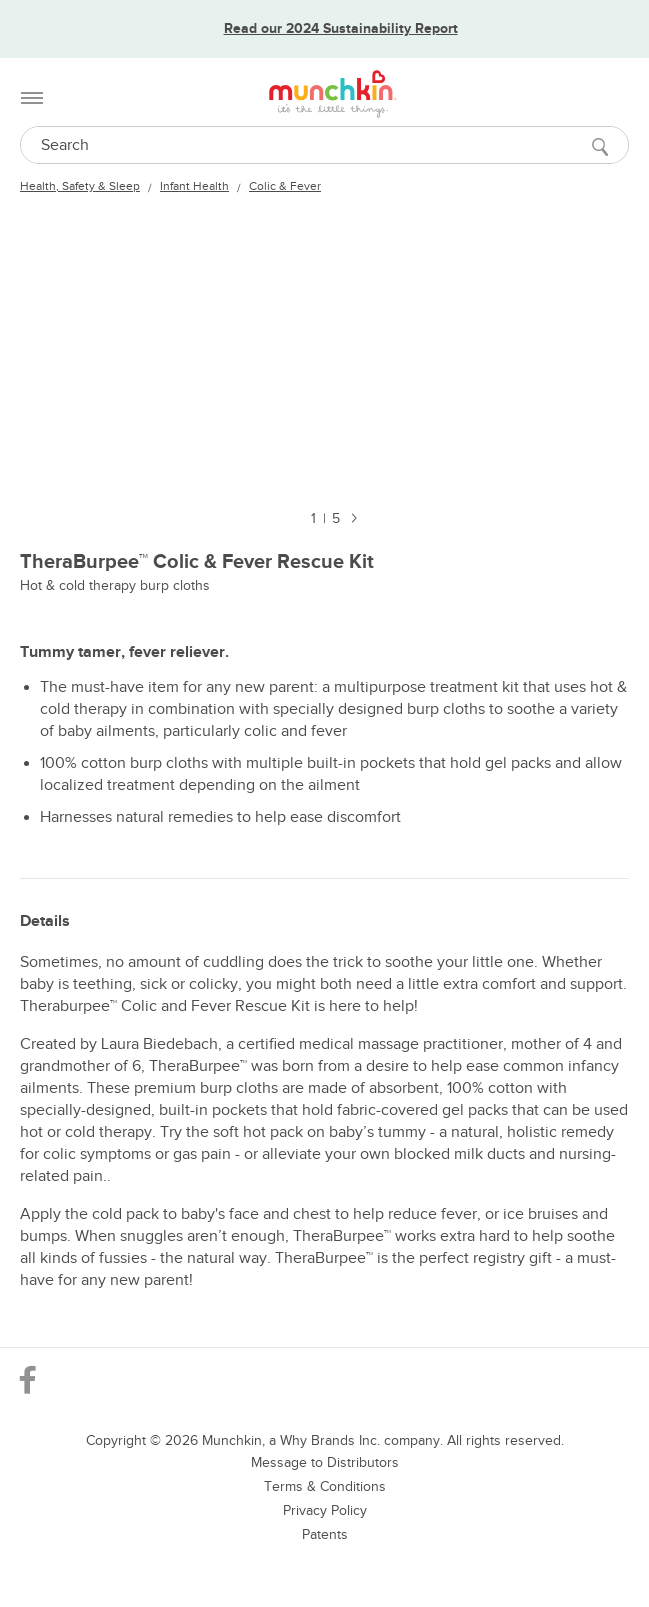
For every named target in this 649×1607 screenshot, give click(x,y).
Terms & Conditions (325, 1486)
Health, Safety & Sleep (80, 186)
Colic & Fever (285, 186)
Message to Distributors (325, 1462)
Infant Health (194, 186)
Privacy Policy (325, 1510)
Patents (325, 1534)
